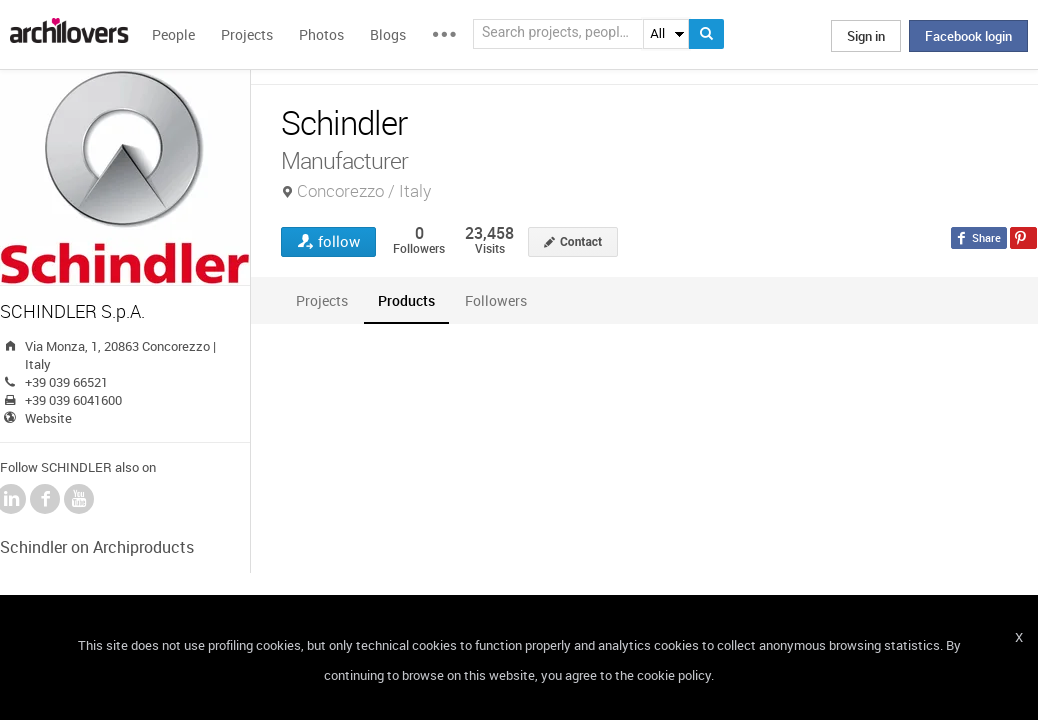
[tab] (322, 300)
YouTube (79, 499)
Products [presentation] (406, 300)
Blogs (388, 34)
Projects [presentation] (322, 300)
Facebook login (968, 36)
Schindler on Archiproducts (97, 547)
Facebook (45, 499)
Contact (581, 242)
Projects (247, 34)
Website (48, 418)
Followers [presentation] (496, 300)
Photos (321, 34)
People (173, 34)
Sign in (866, 36)
